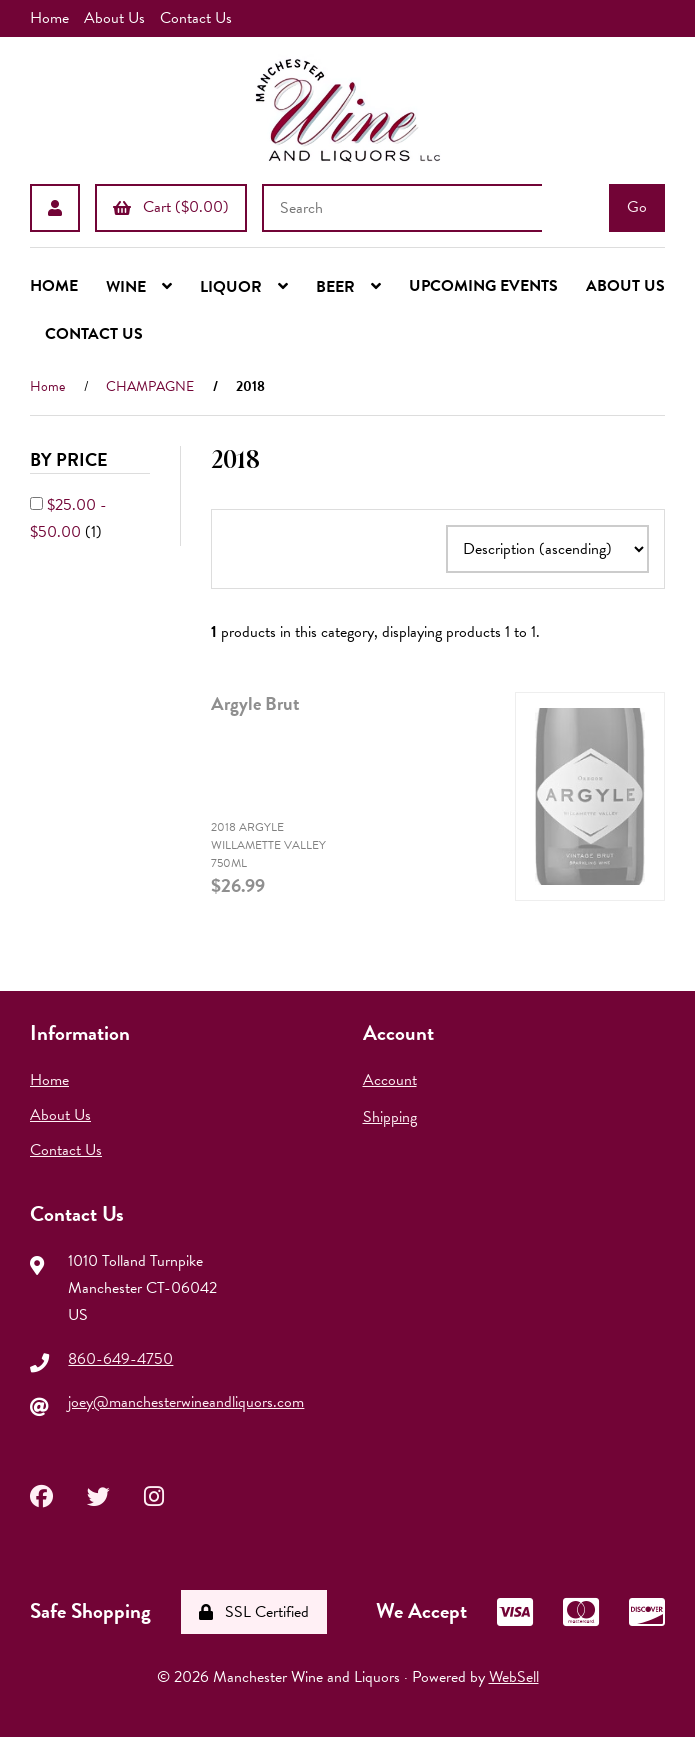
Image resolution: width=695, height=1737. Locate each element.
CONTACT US (94, 334)
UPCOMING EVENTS (483, 286)
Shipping (390, 1117)
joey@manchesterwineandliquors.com (186, 1402)
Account (390, 1080)
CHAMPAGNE (150, 386)
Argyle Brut (255, 703)
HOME (54, 286)
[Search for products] (402, 208)
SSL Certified (254, 1612)
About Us (114, 18)
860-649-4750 (120, 1359)
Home (49, 18)
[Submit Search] (637, 208)
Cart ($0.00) (171, 207)
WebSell (514, 1677)
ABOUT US (625, 286)
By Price (71, 459)
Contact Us (196, 18)
